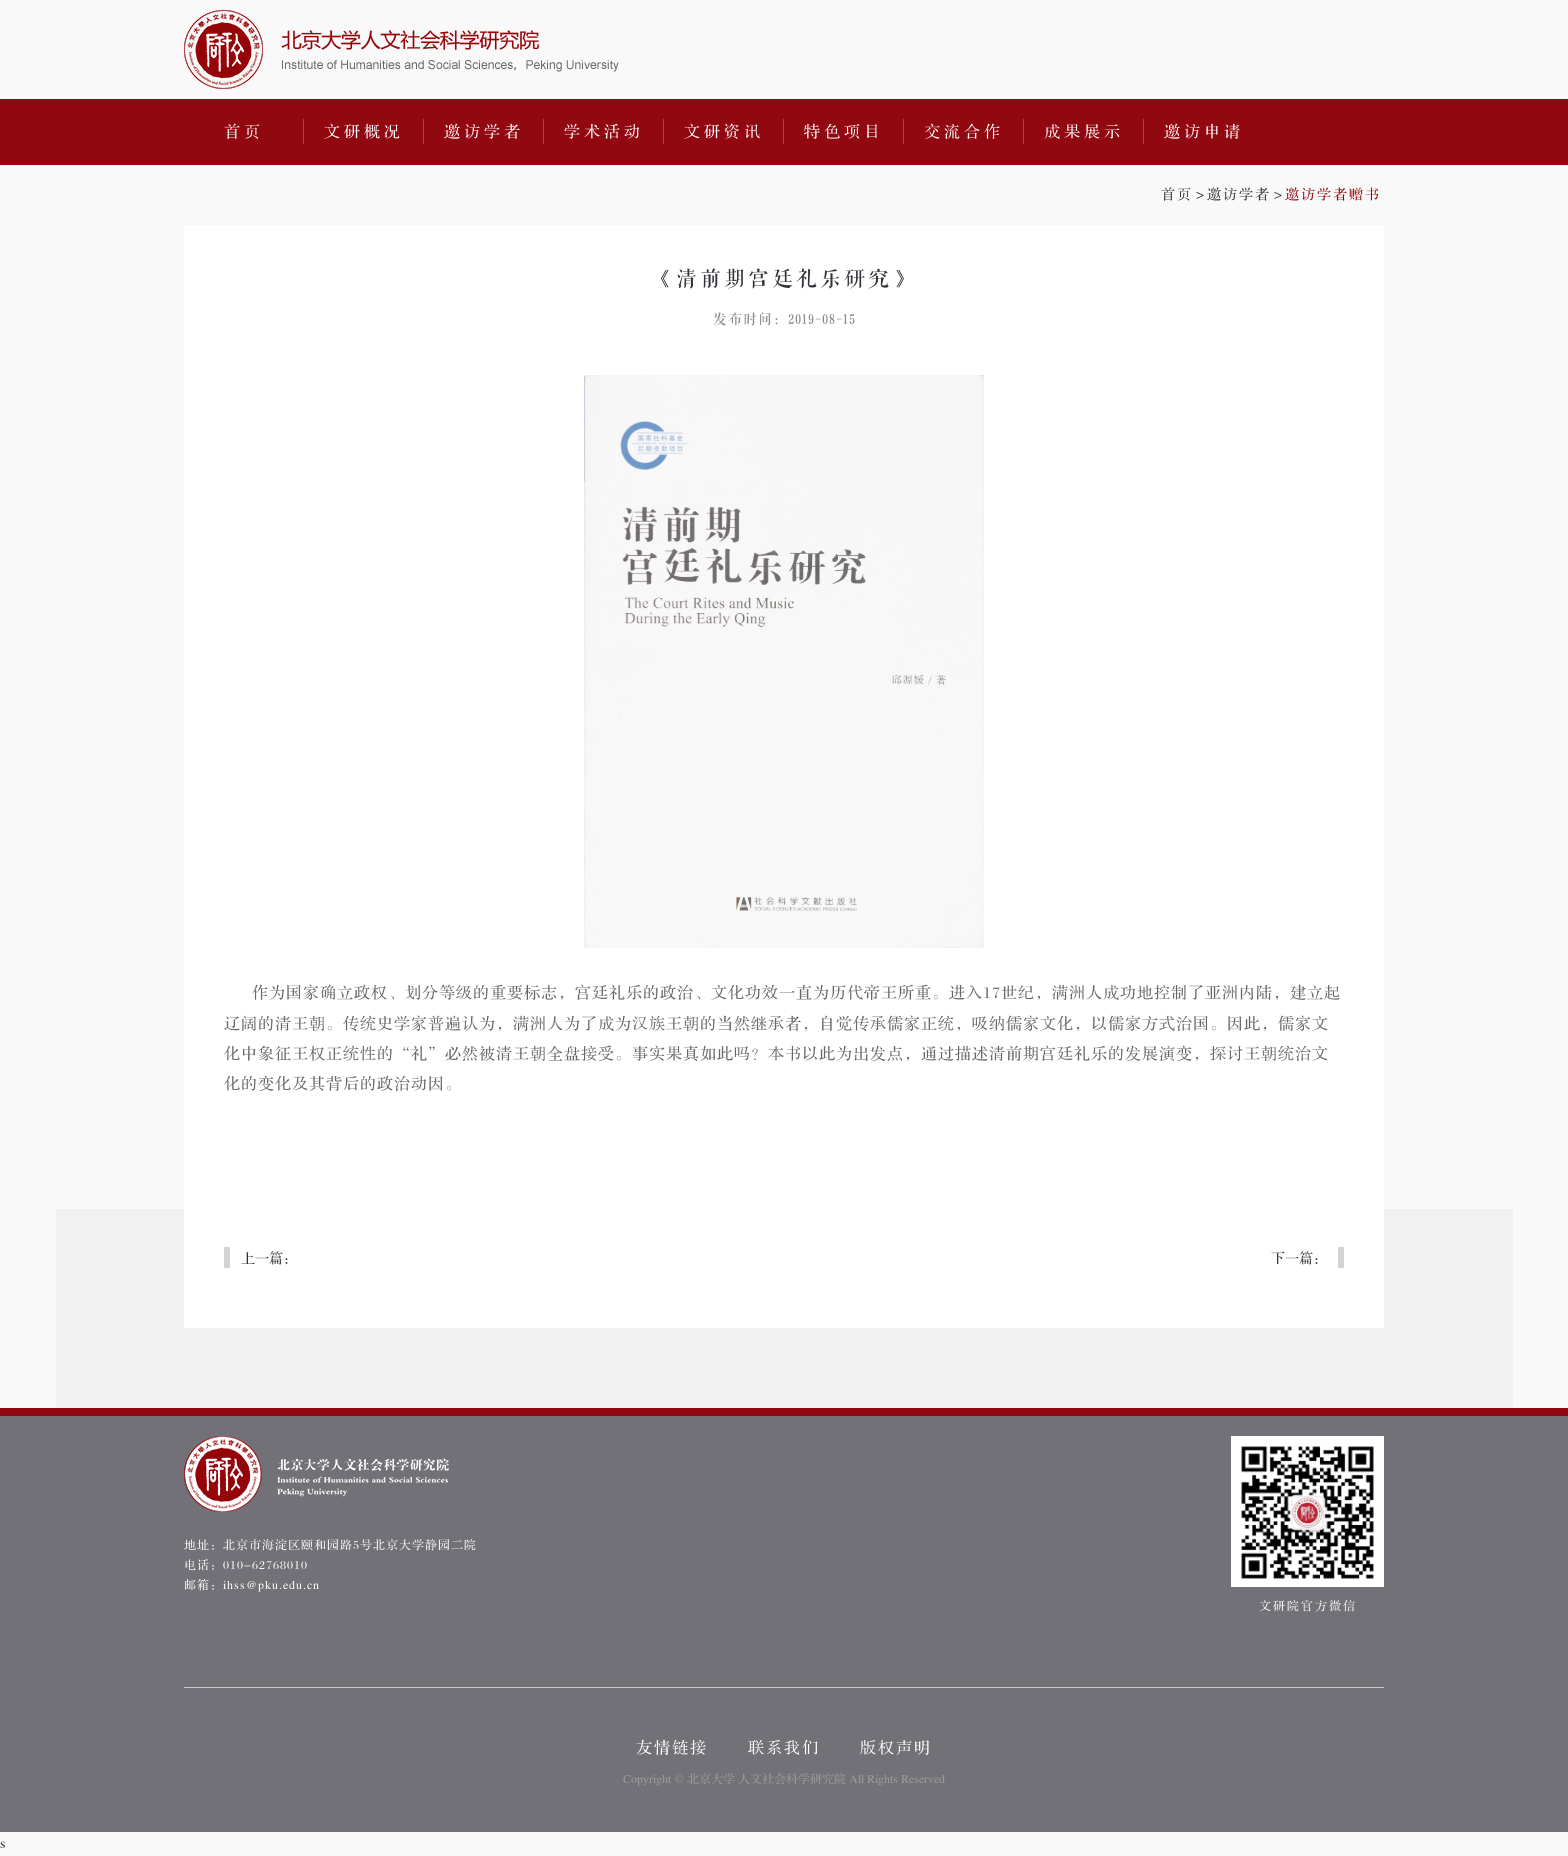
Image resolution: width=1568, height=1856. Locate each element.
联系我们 (784, 1748)
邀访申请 (1204, 132)
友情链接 (672, 1748)
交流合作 (964, 132)
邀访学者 (484, 132)
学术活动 (604, 132)
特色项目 (844, 132)
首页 (244, 132)
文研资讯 (724, 132)
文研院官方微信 (1307, 1524)
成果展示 (1084, 132)
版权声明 (896, 1748)
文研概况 (364, 132)
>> (1271, 195)
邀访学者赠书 (1333, 195)
